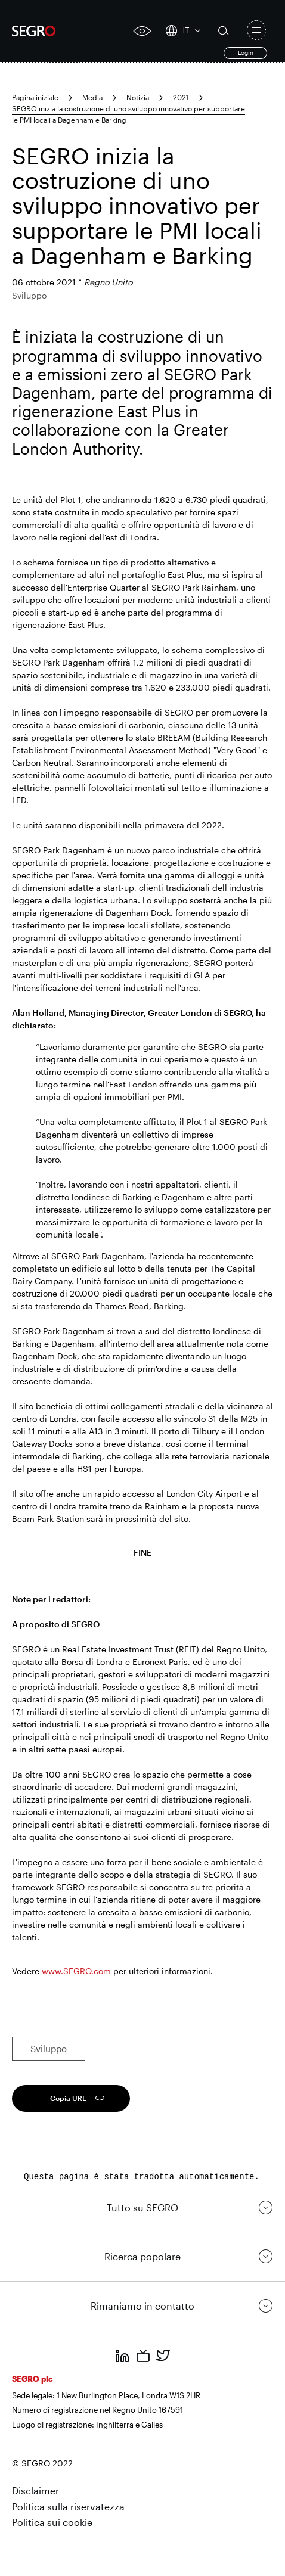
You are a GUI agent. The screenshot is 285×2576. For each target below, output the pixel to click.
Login (245, 52)
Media (92, 97)
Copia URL (68, 2098)
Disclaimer (35, 2490)
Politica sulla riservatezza (68, 2506)
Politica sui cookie (52, 2522)
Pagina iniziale (35, 97)
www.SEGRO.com (76, 1971)
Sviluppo (48, 2048)
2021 (181, 97)
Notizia (137, 97)
